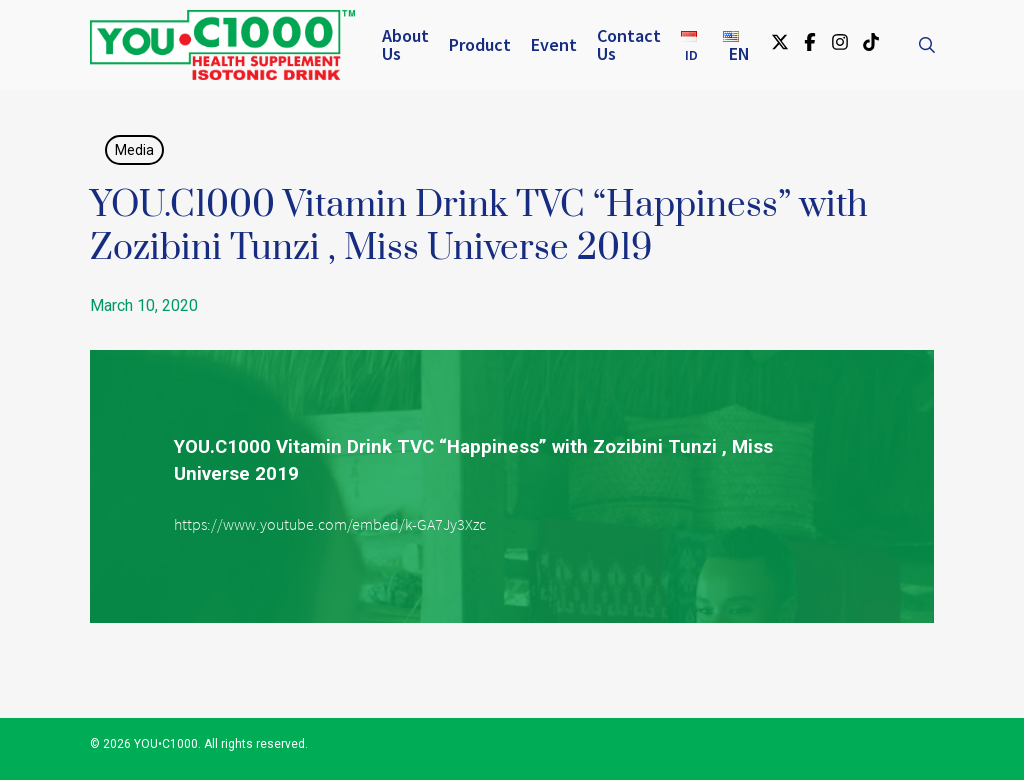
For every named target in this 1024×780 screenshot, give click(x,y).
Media (134, 150)
